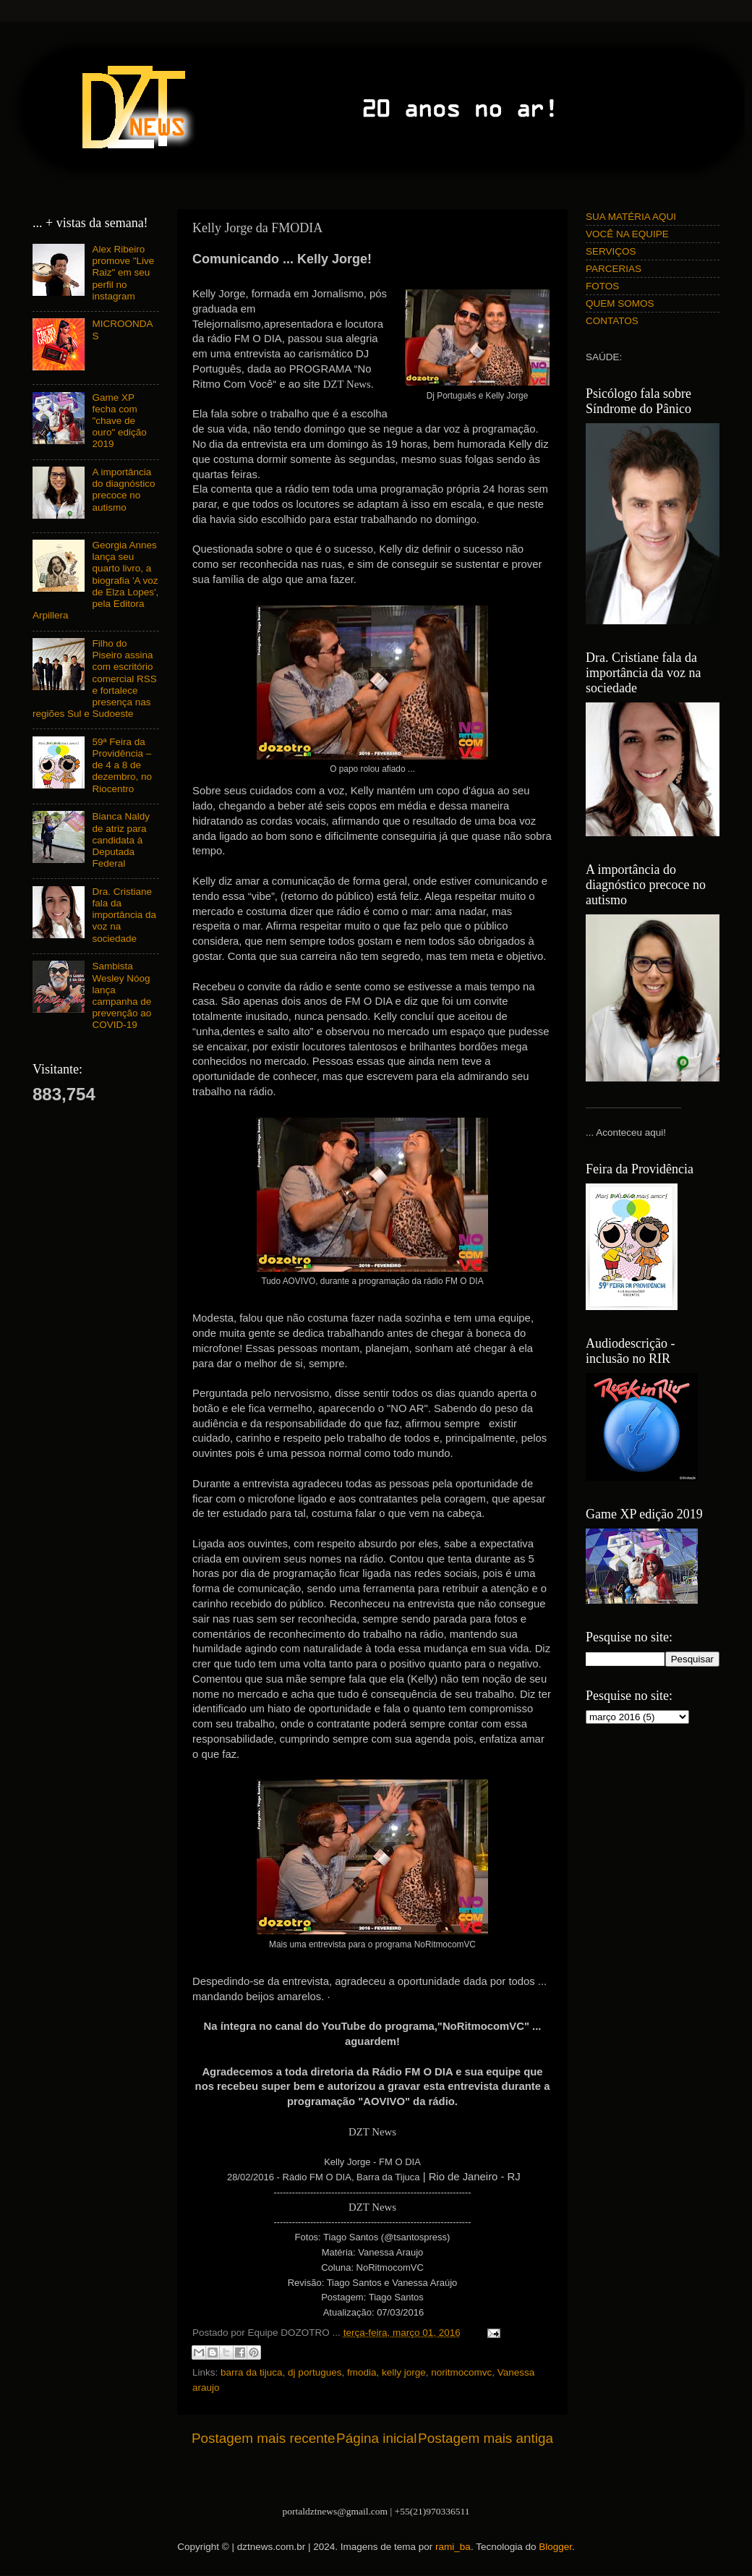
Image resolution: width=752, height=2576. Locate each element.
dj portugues (314, 2372)
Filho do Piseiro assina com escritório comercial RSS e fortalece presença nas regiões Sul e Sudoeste (95, 678)
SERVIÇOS (611, 251)
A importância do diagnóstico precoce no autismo (123, 490)
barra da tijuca (252, 2372)
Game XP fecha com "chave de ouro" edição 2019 (119, 421)
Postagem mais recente (263, 2438)
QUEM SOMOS (620, 303)
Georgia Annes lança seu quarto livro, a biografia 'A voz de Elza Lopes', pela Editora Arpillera (95, 580)
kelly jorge (404, 2372)
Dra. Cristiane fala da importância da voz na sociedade (124, 915)
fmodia (362, 2372)
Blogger (555, 2546)
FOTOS (602, 286)
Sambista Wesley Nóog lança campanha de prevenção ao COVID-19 (121, 995)
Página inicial (376, 2438)
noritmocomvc (461, 2372)
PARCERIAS (613, 268)
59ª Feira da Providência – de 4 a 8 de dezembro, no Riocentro (122, 765)
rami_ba (453, 2546)
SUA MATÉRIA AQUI (631, 216)
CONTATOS (612, 320)
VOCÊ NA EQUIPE (627, 234)
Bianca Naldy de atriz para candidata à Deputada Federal (121, 840)
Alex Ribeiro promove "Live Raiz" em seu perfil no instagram (123, 273)
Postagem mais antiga (485, 2438)
